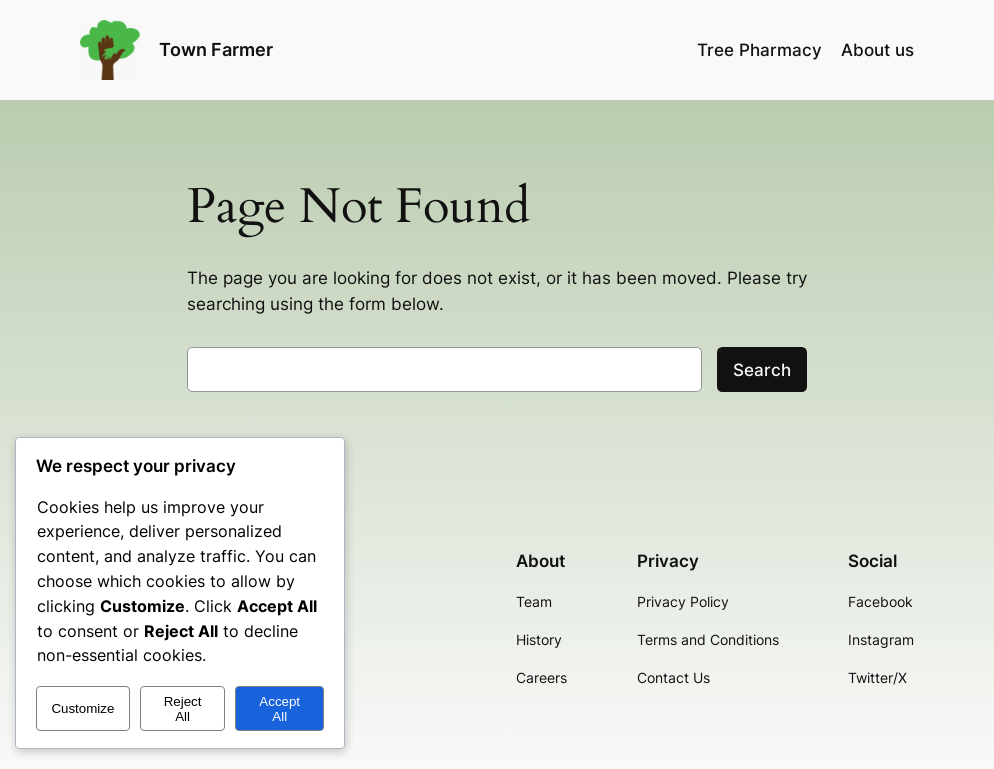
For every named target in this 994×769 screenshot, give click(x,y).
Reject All (183, 709)
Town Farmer (216, 49)
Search (762, 370)
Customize (82, 708)
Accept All (279, 709)
